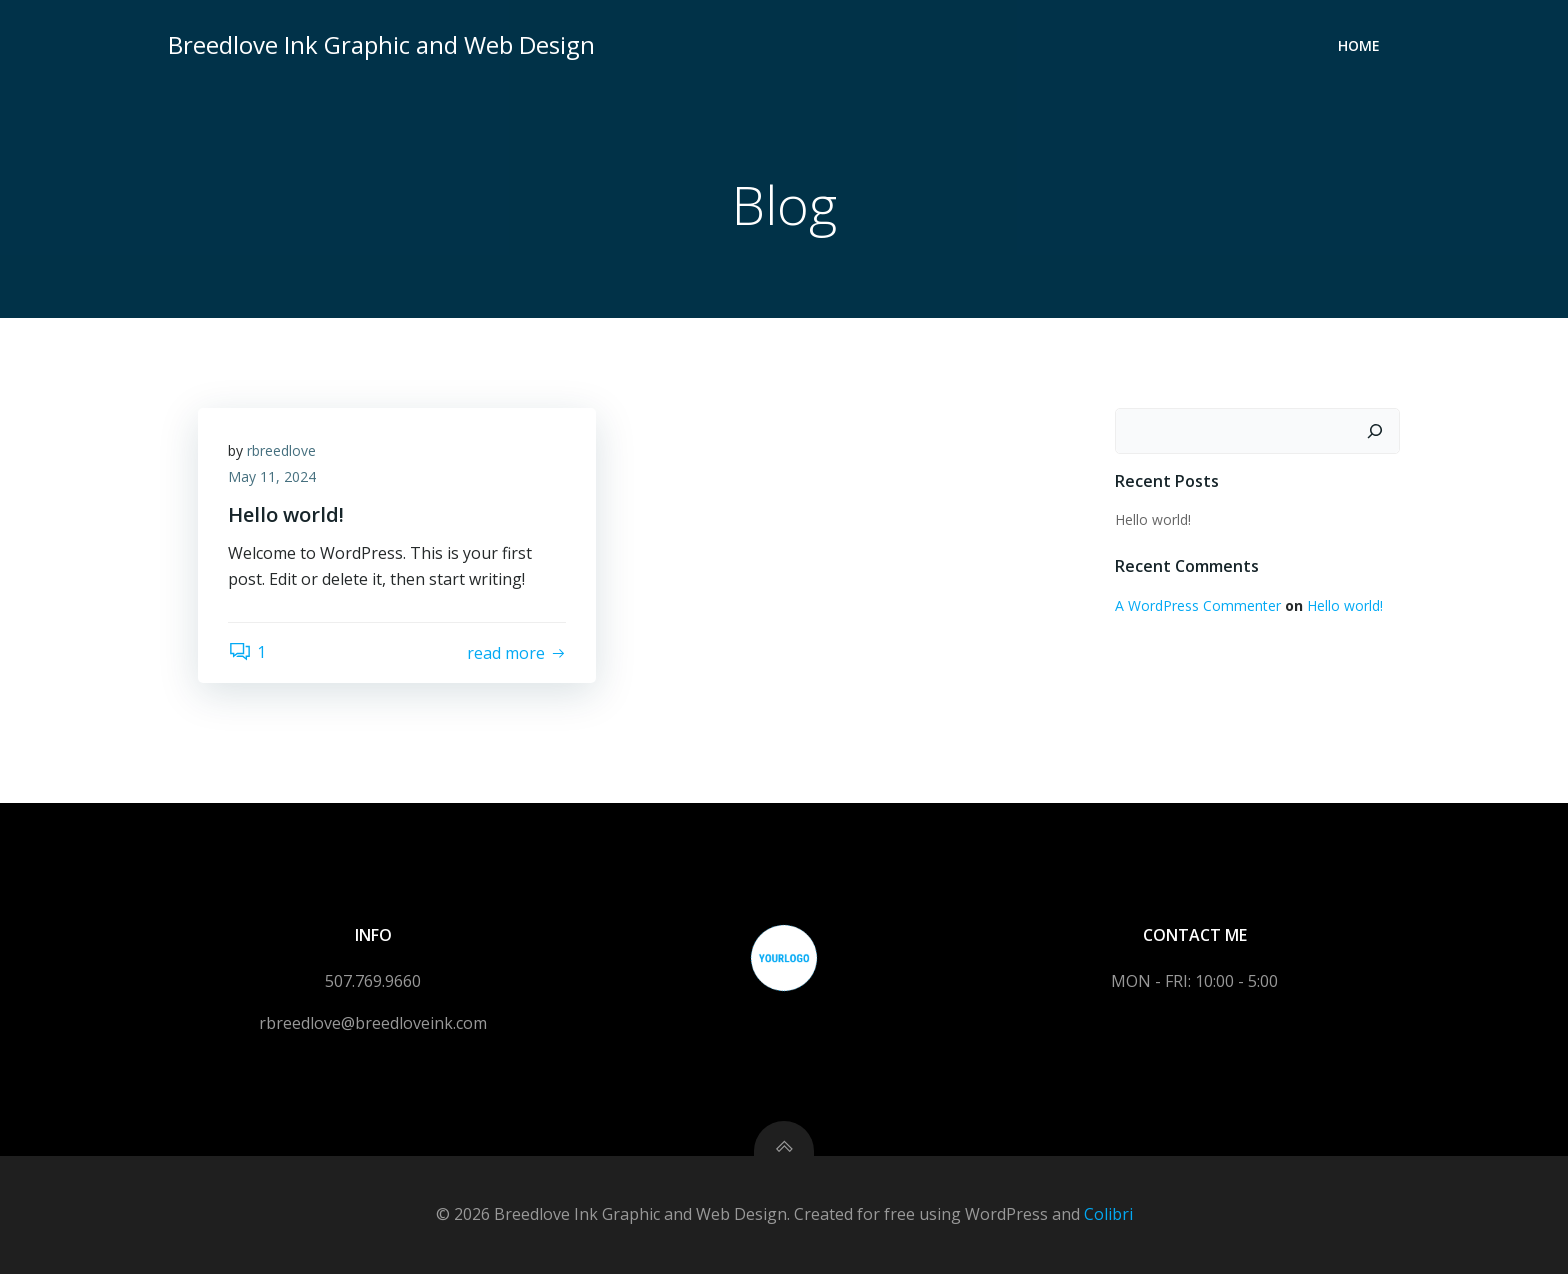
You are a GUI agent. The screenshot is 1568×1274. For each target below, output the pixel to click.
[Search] (1375, 431)
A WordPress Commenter (1198, 605)
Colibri (1108, 1214)
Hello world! (1153, 519)
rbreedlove (281, 450)
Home (1359, 45)
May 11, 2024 (272, 476)
